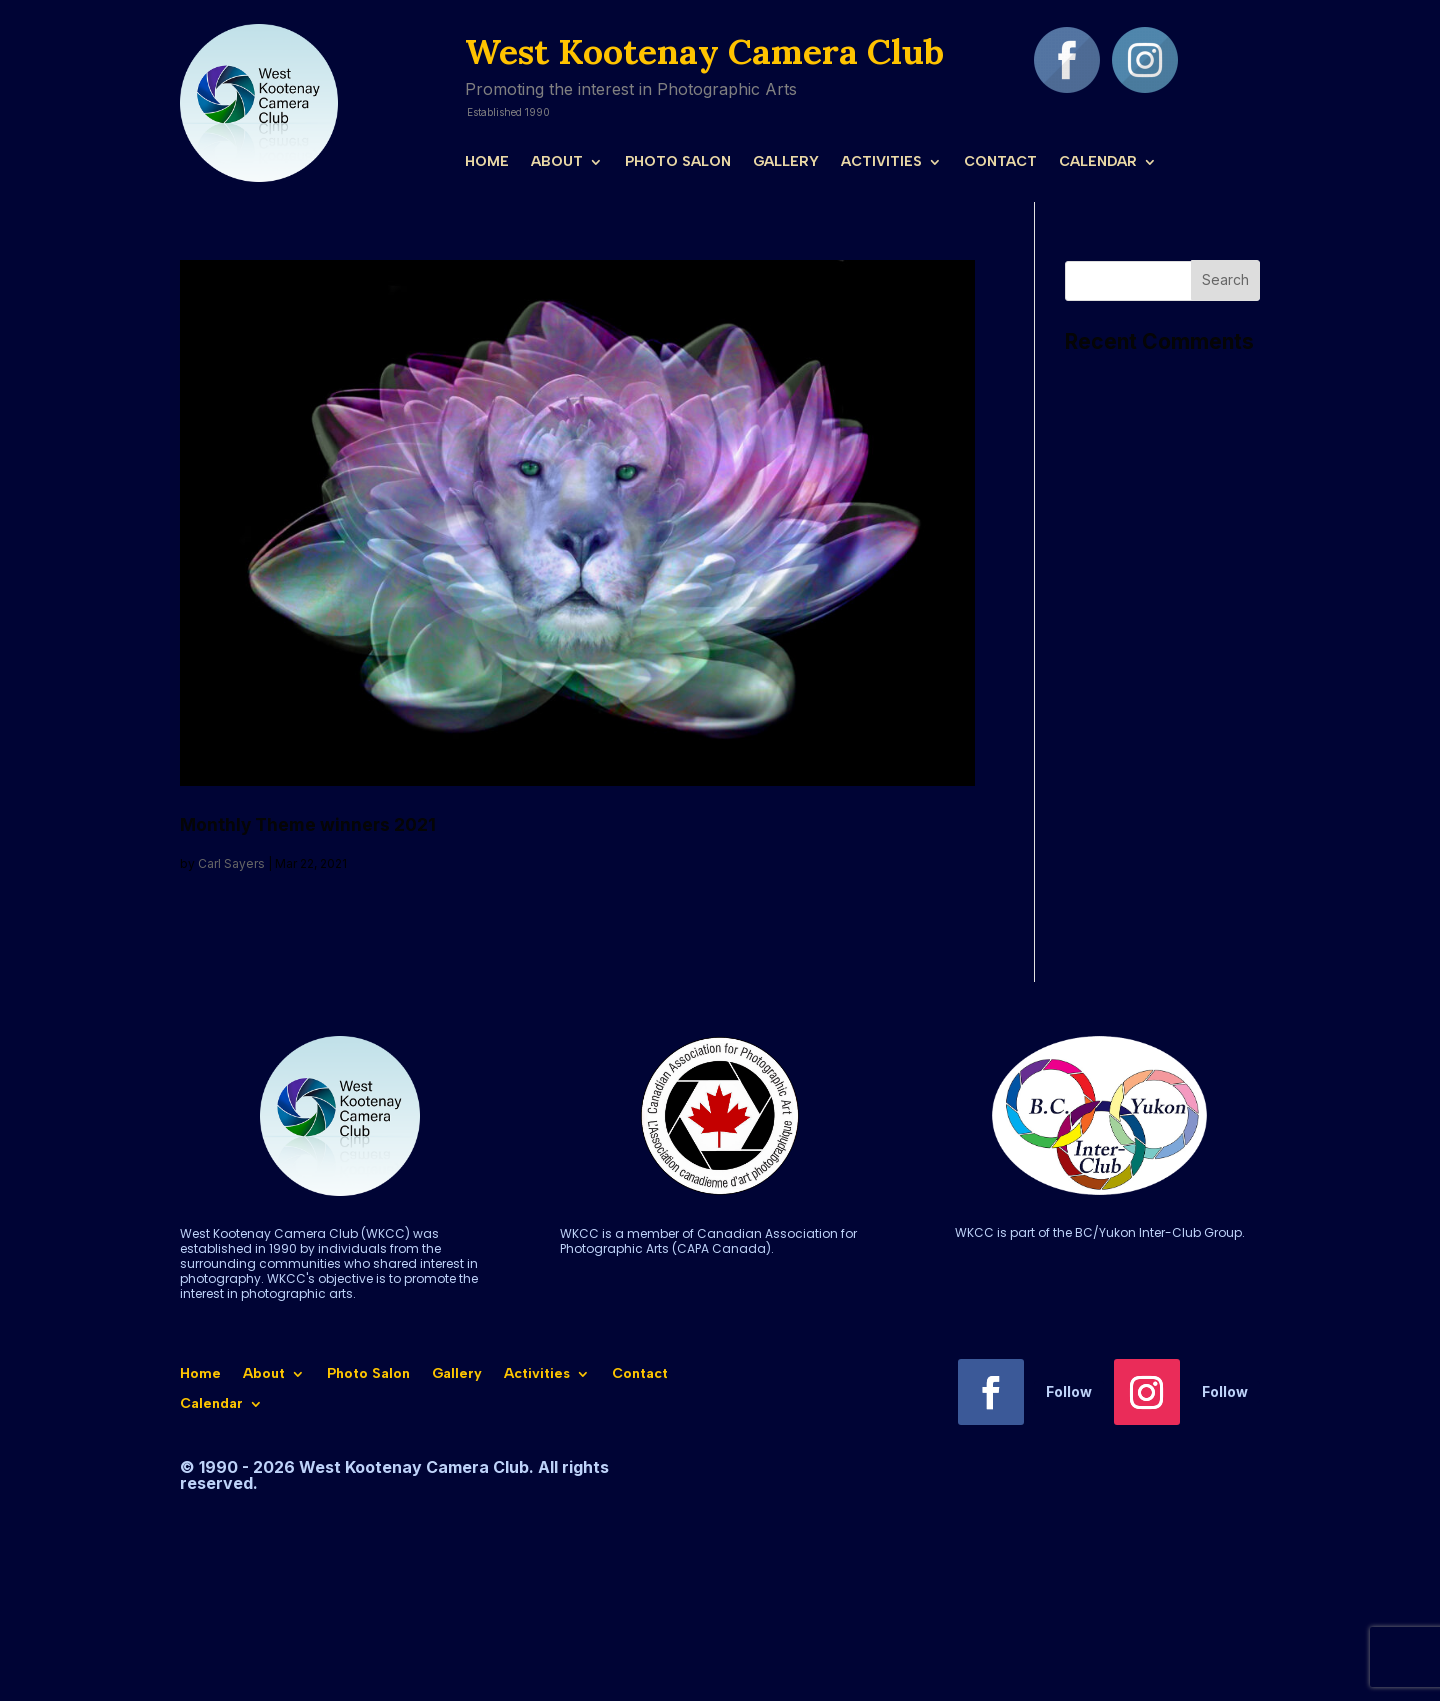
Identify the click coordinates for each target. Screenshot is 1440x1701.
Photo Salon (678, 162)
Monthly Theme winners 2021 (308, 824)
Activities (881, 162)
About (557, 162)
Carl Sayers (231, 863)
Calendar (1098, 162)
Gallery (786, 162)
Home (487, 162)
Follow (1069, 1391)
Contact (1000, 162)
